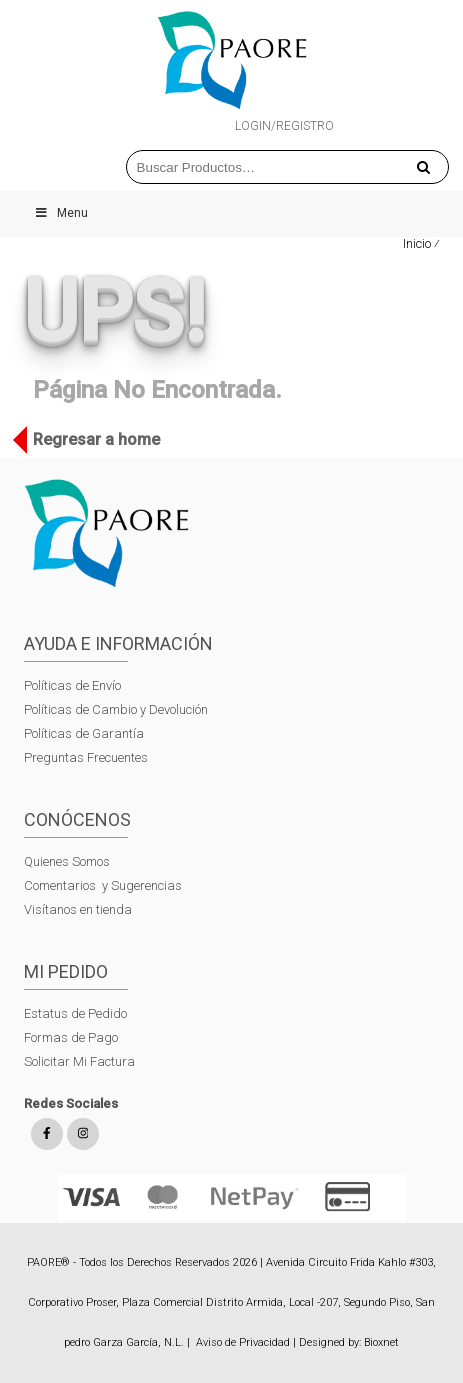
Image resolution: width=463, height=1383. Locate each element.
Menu (61, 213)
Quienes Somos (67, 861)
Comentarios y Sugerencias (103, 885)
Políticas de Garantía (85, 733)
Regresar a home (91, 440)
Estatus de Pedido (75, 1013)
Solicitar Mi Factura (79, 1061)
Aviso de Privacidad (243, 1342)
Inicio (417, 243)
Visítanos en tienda (78, 909)
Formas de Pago (71, 1037)
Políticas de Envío (72, 685)
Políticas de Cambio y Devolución (116, 709)
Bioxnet (381, 1342)
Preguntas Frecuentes (86, 757)
